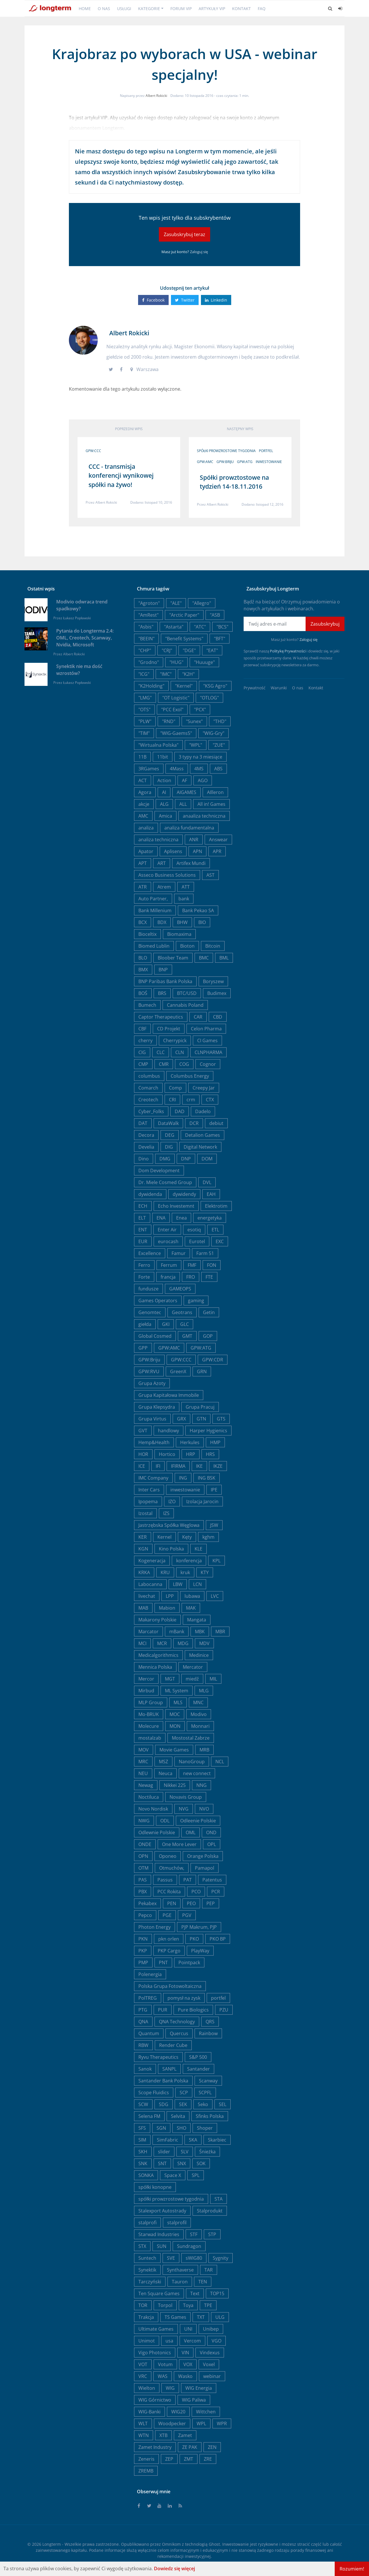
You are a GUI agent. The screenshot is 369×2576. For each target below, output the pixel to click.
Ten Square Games (159, 2293)
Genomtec (149, 1312)
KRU (165, 1572)
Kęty (187, 1537)
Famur (179, 1253)
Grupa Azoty (151, 1383)
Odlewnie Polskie (156, 1832)
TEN (202, 2281)
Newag (145, 1785)
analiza (146, 828)
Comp (175, 1088)
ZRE (208, 2459)
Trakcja (146, 2317)
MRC (143, 1761)
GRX (181, 1419)
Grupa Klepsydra (156, 1407)
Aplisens (173, 851)
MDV (204, 1643)
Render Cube (173, 2045)
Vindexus (210, 2352)
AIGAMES (186, 792)
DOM (207, 1159)
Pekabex (147, 1903)
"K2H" (188, 674)
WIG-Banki (149, 2411)
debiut (216, 1123)
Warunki (279, 687)
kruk (185, 1572)
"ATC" (200, 627)
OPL (211, 1844)
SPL (195, 2175)
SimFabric (167, 2140)
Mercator (193, 1667)
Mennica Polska (155, 1667)
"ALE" (176, 603)
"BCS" (222, 627)
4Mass (177, 768)
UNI (188, 2329)
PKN (143, 1939)
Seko (203, 2104)
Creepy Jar (204, 1088)
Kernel (164, 1537)
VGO (216, 2341)
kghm (208, 1537)
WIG (170, 2388)
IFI (158, 1466)
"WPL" (195, 745)
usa (169, 2341)
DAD (179, 1111)
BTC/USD (187, 993)
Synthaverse (180, 2270)
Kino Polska (171, 1549)
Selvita (178, 2116)
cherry (145, 1040)
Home (85, 8)
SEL (222, 2104)
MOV (143, 1750)
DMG (164, 1159)
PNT (163, 1962)
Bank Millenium (155, 910)
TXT (201, 2317)
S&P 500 (198, 2057)
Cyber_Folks (151, 1111)
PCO (196, 1891)
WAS (162, 2376)
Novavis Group (186, 1797)
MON (175, 1726)
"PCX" (200, 709)
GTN (201, 1419)
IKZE (218, 1466)
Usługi (124, 8)
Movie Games (174, 1750)
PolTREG (147, 1998)
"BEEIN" (146, 638)
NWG (144, 1820)
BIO (202, 922)
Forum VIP (181, 8)
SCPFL (205, 2092)
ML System (176, 1690)
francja (168, 1277)
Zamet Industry (155, 2447)
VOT (142, 2364)
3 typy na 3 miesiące (200, 757)
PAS (142, 1880)
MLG (204, 1690)
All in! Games (211, 804)
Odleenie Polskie (198, 1820)
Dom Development (159, 1170)
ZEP (169, 2459)
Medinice (199, 1655)
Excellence (149, 1253)
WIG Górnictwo (154, 2400)
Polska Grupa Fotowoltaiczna (170, 1986)
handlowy (168, 1430)
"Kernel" (184, 686)
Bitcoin (212, 946)
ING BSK (206, 1478)
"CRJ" (167, 650)
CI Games (207, 1040)
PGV (186, 1915)
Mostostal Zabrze (191, 1738)
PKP (142, 1950)
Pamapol (204, 1868)
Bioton (187, 946)
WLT (143, 2423)
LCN (197, 1584)
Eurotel (197, 1241)
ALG (164, 804)
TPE (208, 2305)
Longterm (51, 2544)
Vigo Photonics (154, 2352)
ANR (193, 839)
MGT (170, 1679)
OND (211, 1832)
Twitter (185, 300)
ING (183, 1478)
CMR (164, 1064)
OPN (143, 1856)
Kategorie (149, 8)
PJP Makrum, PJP (199, 1927)
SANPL (169, 2069)
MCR (162, 1643)
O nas (104, 8)
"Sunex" (194, 721)
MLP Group (150, 1702)
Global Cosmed (155, 1336)
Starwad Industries (158, 2234)
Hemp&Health (154, 1442)
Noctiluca (148, 1797)
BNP (163, 969)
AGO (203, 780)
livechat (146, 1596)
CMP (143, 1064)
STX (142, 2246)
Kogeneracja (151, 1560)
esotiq (194, 1229)
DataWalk (168, 1123)
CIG (142, 1052)
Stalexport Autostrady (162, 2211)
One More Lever (179, 1844)
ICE (141, 1466)
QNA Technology (177, 2021)
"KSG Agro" (215, 686)
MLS (178, 1702)
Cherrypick (175, 1040)
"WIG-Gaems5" (176, 733)
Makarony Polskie (157, 1620)
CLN (179, 1052)
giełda (144, 1324)
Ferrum (169, 1265)
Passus (165, 1880)
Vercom (192, 2341)
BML (224, 958)
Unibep (211, 2329)
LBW (177, 1584)
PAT (187, 1880)
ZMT (188, 2459)
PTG (142, 2010)
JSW (214, 1525)
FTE (209, 1277)
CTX (210, 1099)
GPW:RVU (148, 1371)
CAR (198, 1017)
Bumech (147, 1005)
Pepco (145, 1915)
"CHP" (144, 650)
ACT (142, 780)
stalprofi (147, 2222)
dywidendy (184, 1194)
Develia (146, 1147)
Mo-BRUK (148, 1714)
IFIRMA (178, 1466)
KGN (143, 1549)
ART (161, 863)
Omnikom (171, 2544)
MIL (213, 1679)
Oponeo (167, 1856)
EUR (142, 1241)
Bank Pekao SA (198, 910)
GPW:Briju (225, 461)
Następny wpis (240, 428)
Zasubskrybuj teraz (184, 234)
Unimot (146, 2341)
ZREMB (145, 2471)
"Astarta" (173, 627)
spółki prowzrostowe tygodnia (226, 450)
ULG (220, 2317)
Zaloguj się (199, 251)
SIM (142, 2140)
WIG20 (178, 2411)
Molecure (148, 1726)
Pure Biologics (193, 2010)
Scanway (208, 2081)
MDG (183, 1643)
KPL (216, 1560)
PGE (167, 1915)
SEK (183, 2104)
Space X (172, 2175)
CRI (172, 1099)
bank (183, 898)
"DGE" (189, 650)
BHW (182, 922)
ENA (161, 1218)
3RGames (148, 768)
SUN (161, 2246)
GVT (142, 1430)
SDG (163, 2104)
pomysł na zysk (183, 1998)
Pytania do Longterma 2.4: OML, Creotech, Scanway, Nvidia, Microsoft (85, 638)
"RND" (168, 721)
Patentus (212, 1880)
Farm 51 (205, 1253)
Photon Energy (154, 1927)
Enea (181, 1218)
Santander (198, 2069)
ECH (142, 1206)
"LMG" (145, 698)
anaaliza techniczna (204, 816)
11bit (162, 757)
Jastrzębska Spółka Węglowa (168, 1525)
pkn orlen (168, 1939)
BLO (142, 958)
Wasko (185, 2376)
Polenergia (150, 1974)
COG (184, 1064)
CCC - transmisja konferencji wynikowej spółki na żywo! (121, 475)
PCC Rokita (169, 1891)
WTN (143, 2435)
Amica (165, 816)
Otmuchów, (171, 1868)
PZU (223, 2010)
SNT (162, 2163)
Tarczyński (149, 2281)
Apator (145, 851)
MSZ (163, 1761)
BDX (161, 922)
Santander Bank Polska (163, 2081)
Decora (146, 1135)
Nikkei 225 (175, 1785)
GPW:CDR (212, 1359)
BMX (143, 969)
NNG (201, 1785)
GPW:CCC (93, 450)
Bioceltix (147, 934)
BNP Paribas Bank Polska (165, 981)
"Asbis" (145, 627)
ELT (142, 1218)
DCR (194, 1123)
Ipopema (148, 1501)
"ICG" (143, 674)
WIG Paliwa (194, 2400)
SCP (184, 2092)
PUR (162, 2010)
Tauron (180, 2281)
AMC (143, 816)
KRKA (144, 1572)
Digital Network (200, 1147)
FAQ (262, 8)
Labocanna (150, 1584)
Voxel (209, 2364)
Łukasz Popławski (77, 618)
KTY (205, 1572)
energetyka (209, 1218)
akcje (143, 804)
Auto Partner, (153, 898)
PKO (194, 1939)
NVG (184, 1809)
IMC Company (153, 1478)
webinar (212, 2376)
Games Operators (157, 1300)
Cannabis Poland (185, 1005)
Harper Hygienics (208, 1430)
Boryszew (213, 981)
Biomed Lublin (154, 946)
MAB (143, 1608)
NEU (143, 1773)
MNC (198, 1702)
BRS (162, 993)
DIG (169, 1147)
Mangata (196, 1620)
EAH (211, 1194)
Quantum (148, 2033)
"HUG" (176, 662)
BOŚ (142, 993)
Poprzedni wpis (129, 428)
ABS (218, 768)
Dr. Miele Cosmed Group (165, 1182)
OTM (143, 1868)
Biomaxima (179, 934)
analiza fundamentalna (189, 828)
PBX (142, 1891)
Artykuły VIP (212, 8)
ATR (142, 887)
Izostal (145, 1513)
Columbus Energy (190, 1076)
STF (193, 2234)
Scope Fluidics (153, 2092)
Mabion (167, 1608)
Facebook (153, 300)
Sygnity (220, 2258)
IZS (166, 1513)
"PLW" (144, 721)
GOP (208, 1336)
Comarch (148, 1088)
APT (142, 863)
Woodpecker (172, 2423)
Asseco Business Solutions (167, 875)
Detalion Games (202, 1135)
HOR (143, 1454)
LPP (170, 1596)
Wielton (146, 2388)
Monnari (200, 1726)
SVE (171, 2258)
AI (164, 792)
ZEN (212, 2447)
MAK (191, 1608)
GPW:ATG (245, 461)
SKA (193, 2140)
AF (184, 780)
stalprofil (177, 2222)
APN (197, 851)
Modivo (199, 1714)
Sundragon (189, 2246)
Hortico (167, 1454)
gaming (196, 1300)
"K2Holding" (151, 686)
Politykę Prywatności (288, 651)
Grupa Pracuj (200, 1407)
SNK (142, 2163)
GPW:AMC (205, 461)
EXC (220, 1241)
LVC (215, 1596)
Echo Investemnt (176, 1206)
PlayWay (200, 1950)
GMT (187, 1336)
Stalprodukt (210, 2211)
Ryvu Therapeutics (158, 2057)
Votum (165, 2364)
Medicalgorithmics (158, 1655)
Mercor (146, 1679)
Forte (144, 1277)
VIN (185, 2352)
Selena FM (149, 2116)
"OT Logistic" (175, 698)
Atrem (164, 887)
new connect (197, 1773)
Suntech (147, 2258)
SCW (143, 2104)
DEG (169, 1135)
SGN (161, 2128)
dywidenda (150, 1194)
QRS (210, 2021)
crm (191, 1099)
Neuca (165, 1773)
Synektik (147, 2270)
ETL (215, 1229)
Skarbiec (217, 2140)
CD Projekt (168, 1028)
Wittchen (206, 2411)
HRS (210, 1454)
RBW (143, 2045)
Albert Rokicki (156, 95)
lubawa (192, 1596)
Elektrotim (216, 1206)
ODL (165, 1820)
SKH (142, 2151)
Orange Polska (203, 1856)
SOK (201, 2163)
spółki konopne (155, 2187)
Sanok (145, 2069)
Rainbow (208, 2033)
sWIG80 (194, 2258)
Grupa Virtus (152, 1419)
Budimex (216, 993)
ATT (186, 887)
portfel (266, 450)
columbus (149, 1076)
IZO (172, 1501)
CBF (142, 1028)
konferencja (189, 1560)
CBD (217, 1017)
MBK (200, 1631)
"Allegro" (201, 603)
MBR (220, 1631)
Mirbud (146, 1690)
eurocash (168, 1241)
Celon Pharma (206, 1028)
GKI (166, 1324)
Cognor (208, 1064)
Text (194, 2293)
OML (190, 1832)
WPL (201, 2423)
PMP (143, 1962)
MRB (204, 1750)
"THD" (219, 721)
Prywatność (255, 687)
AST (210, 875)
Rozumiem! (352, 2569)
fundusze (148, 1289)
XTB (163, 2435)
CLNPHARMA (208, 1052)
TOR (142, 2305)
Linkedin (216, 300)
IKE (199, 1466)
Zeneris (146, 2459)
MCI (142, 1643)
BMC (204, 958)
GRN (202, 1371)
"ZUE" (219, 745)
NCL (219, 1761)
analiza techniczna (158, 839)
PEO (191, 1903)
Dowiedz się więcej (174, 2568)
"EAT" (212, 650)
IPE (214, 1489)
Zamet (185, 2435)
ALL (183, 804)
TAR (208, 2270)
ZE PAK (189, 2447)
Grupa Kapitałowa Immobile (168, 1395)
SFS (142, 2128)
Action (164, 780)
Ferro (144, 1265)
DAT (142, 1123)
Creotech (148, 1099)
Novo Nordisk (153, 1809)
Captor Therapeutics (160, 1017)
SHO (181, 2128)
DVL (207, 1182)
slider (164, 2151)
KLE (198, 1549)
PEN (171, 1903)
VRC (142, 2376)
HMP (215, 1442)
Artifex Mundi (191, 863)
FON (211, 1265)
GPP (143, 1348)
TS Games (175, 2317)
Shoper (205, 2128)
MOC (175, 1714)
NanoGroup (192, 1761)
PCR (215, 1891)
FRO (190, 1277)
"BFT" (219, 638)
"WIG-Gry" (213, 733)
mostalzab (149, 1738)
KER (142, 1537)
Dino (143, 1159)
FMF (192, 1265)
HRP (190, 1454)
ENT (142, 1229)
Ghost (214, 2544)
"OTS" (144, 709)
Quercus (179, 2033)
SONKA (146, 2175)
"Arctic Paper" (184, 615)
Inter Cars (149, 1489)
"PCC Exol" (172, 709)
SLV (185, 2151)
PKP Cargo (169, 1950)
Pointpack (189, 1962)
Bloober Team (173, 958)
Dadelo (203, 1111)
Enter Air (167, 1229)
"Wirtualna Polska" (158, 745)
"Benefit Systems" (184, 638)
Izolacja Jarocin (202, 1501)
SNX (181, 2163)
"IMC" (166, 674)
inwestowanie (269, 461)
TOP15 (217, 2293)
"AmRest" (148, 615)
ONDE (144, 1844)
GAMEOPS (180, 1289)
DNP (186, 1159)
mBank (176, 1631)
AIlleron (215, 792)
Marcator (148, 1631)
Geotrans (182, 1312)
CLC (161, 1052)
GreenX (178, 1371)
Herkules (189, 1442)
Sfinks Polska (210, 2116)
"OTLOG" (209, 698)
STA (218, 2199)
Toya (188, 2305)
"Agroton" (149, 603)
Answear (218, 839)
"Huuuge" (204, 662)
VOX (187, 2364)
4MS (199, 768)
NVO (204, 1809)
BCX (142, 922)
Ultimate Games (156, 2329)
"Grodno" (148, 662)
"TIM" (144, 733)
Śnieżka (207, 2151)
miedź (192, 1679)
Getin (209, 1312)
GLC (184, 1324)
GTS (221, 1419)
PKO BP (218, 1939)
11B (142, 757)
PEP (210, 1903)
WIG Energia (198, 2388)
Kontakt (241, 8)
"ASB (215, 615)
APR (217, 851)
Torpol (165, 2305)
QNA (143, 2021)
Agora (144, 792)
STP (212, 2234)
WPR (222, 2423)
